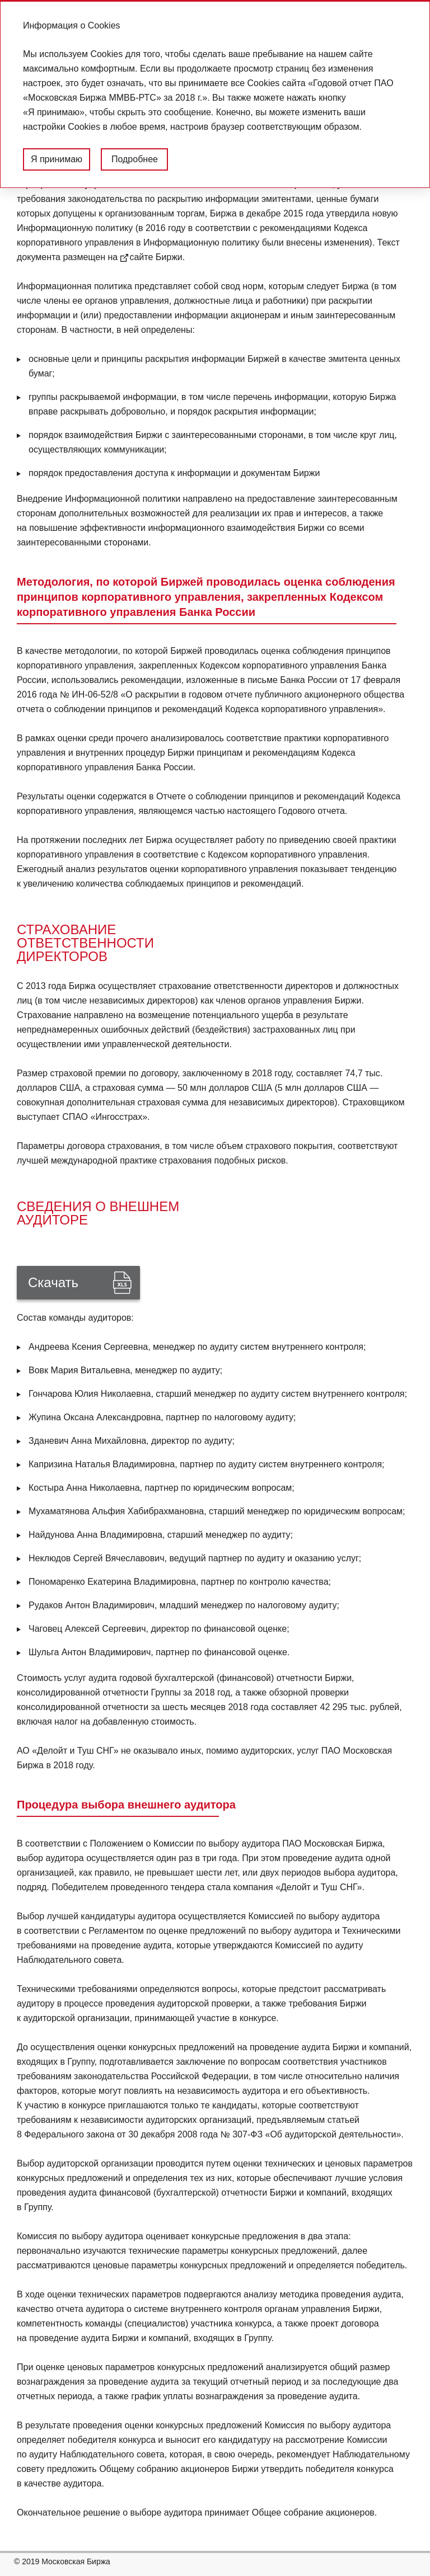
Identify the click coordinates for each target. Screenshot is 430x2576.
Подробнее (134, 159)
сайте (141, 257)
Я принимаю (56, 159)
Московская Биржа (75, 2561)
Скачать (53, 1282)
